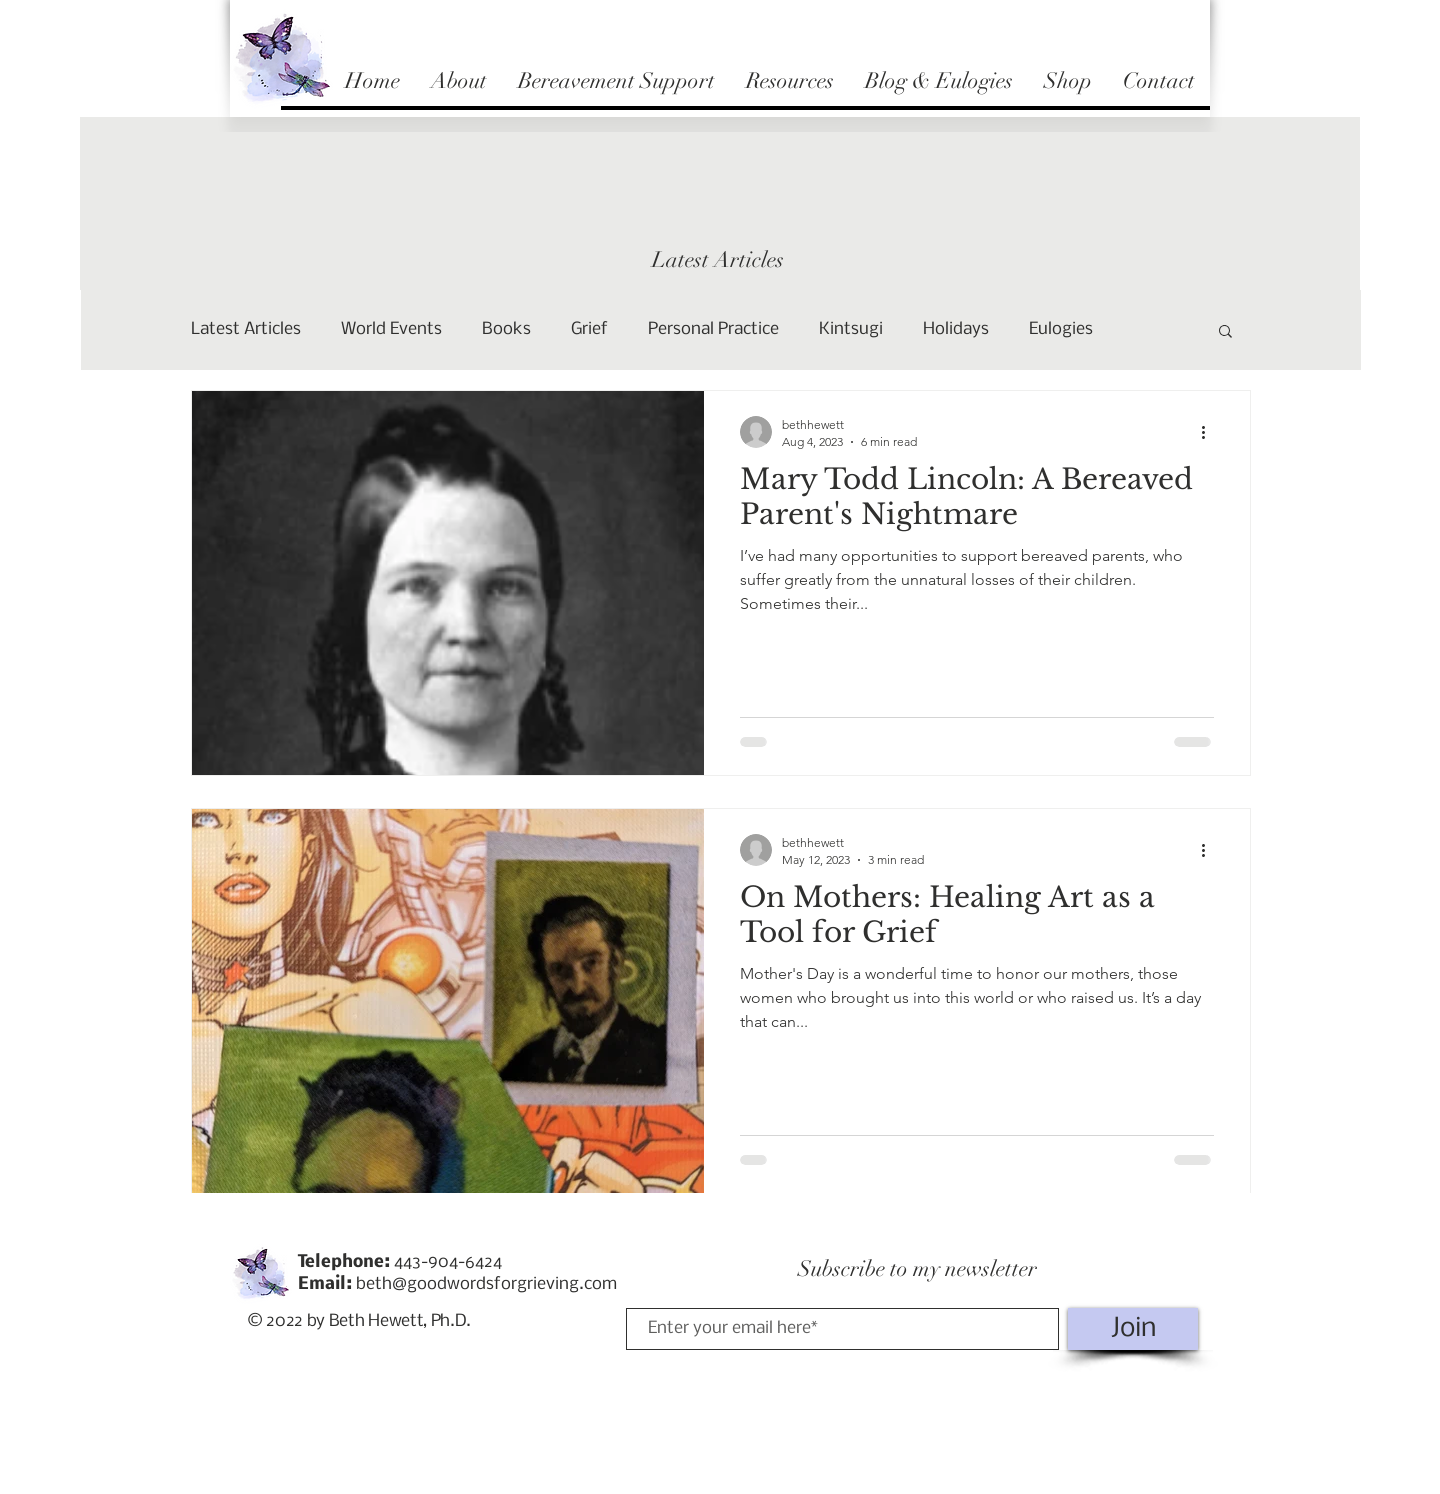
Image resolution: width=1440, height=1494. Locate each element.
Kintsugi (851, 329)
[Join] (1133, 1329)
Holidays (956, 329)
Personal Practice (713, 329)
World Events (391, 329)
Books (506, 329)
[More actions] (1211, 432)
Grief (589, 329)
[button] (1225, 332)
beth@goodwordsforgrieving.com (486, 1284)
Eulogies (1061, 329)
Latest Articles (246, 329)
